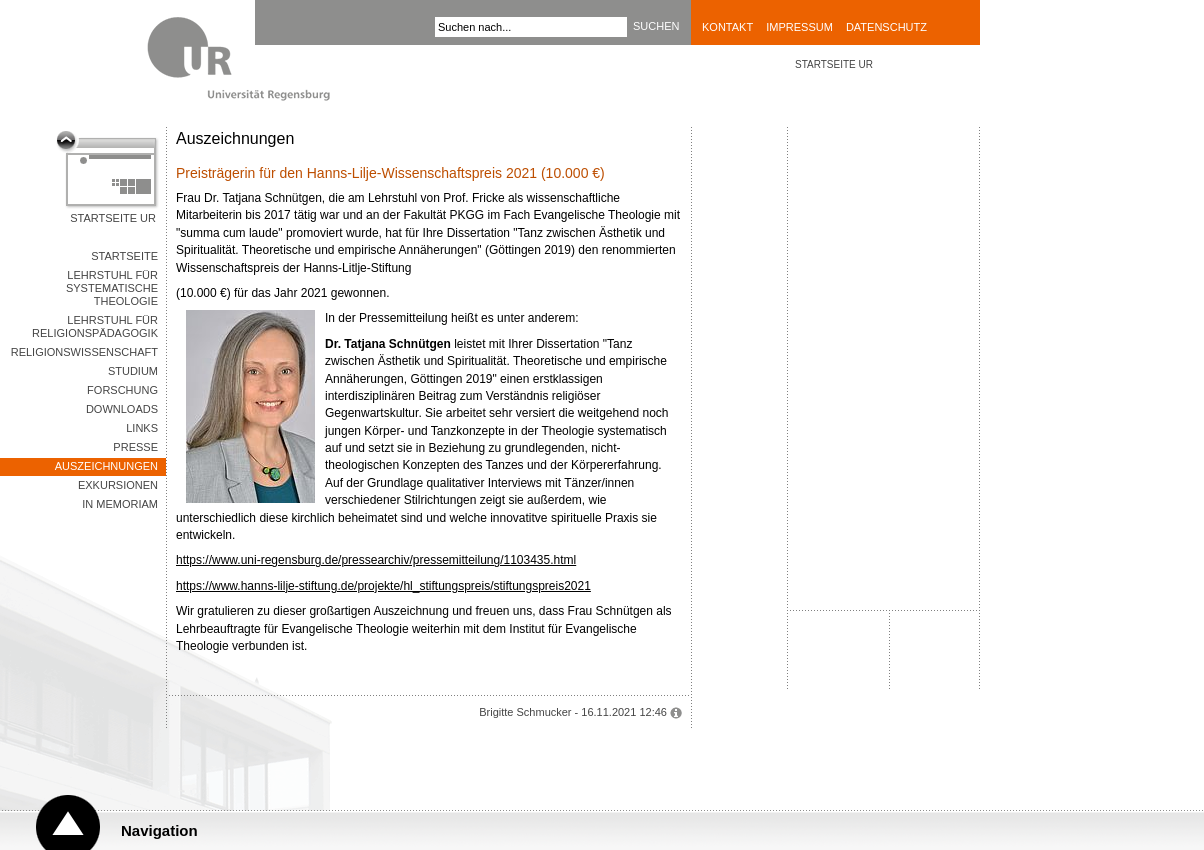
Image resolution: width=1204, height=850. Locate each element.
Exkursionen (118, 485)
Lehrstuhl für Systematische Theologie (112, 288)
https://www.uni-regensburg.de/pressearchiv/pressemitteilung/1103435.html (376, 560)
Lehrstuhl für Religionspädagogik (95, 326)
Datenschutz (886, 27)
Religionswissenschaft (84, 352)
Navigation (159, 830)
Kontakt (727, 27)
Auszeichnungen (106, 466)
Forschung (122, 390)
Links (142, 428)
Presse (135, 447)
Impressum (799, 27)
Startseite (124, 256)
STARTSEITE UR (834, 64)
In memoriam (120, 504)
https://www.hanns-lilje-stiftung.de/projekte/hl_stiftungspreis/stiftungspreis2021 (383, 586)
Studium (133, 371)
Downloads (122, 409)
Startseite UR (113, 218)
